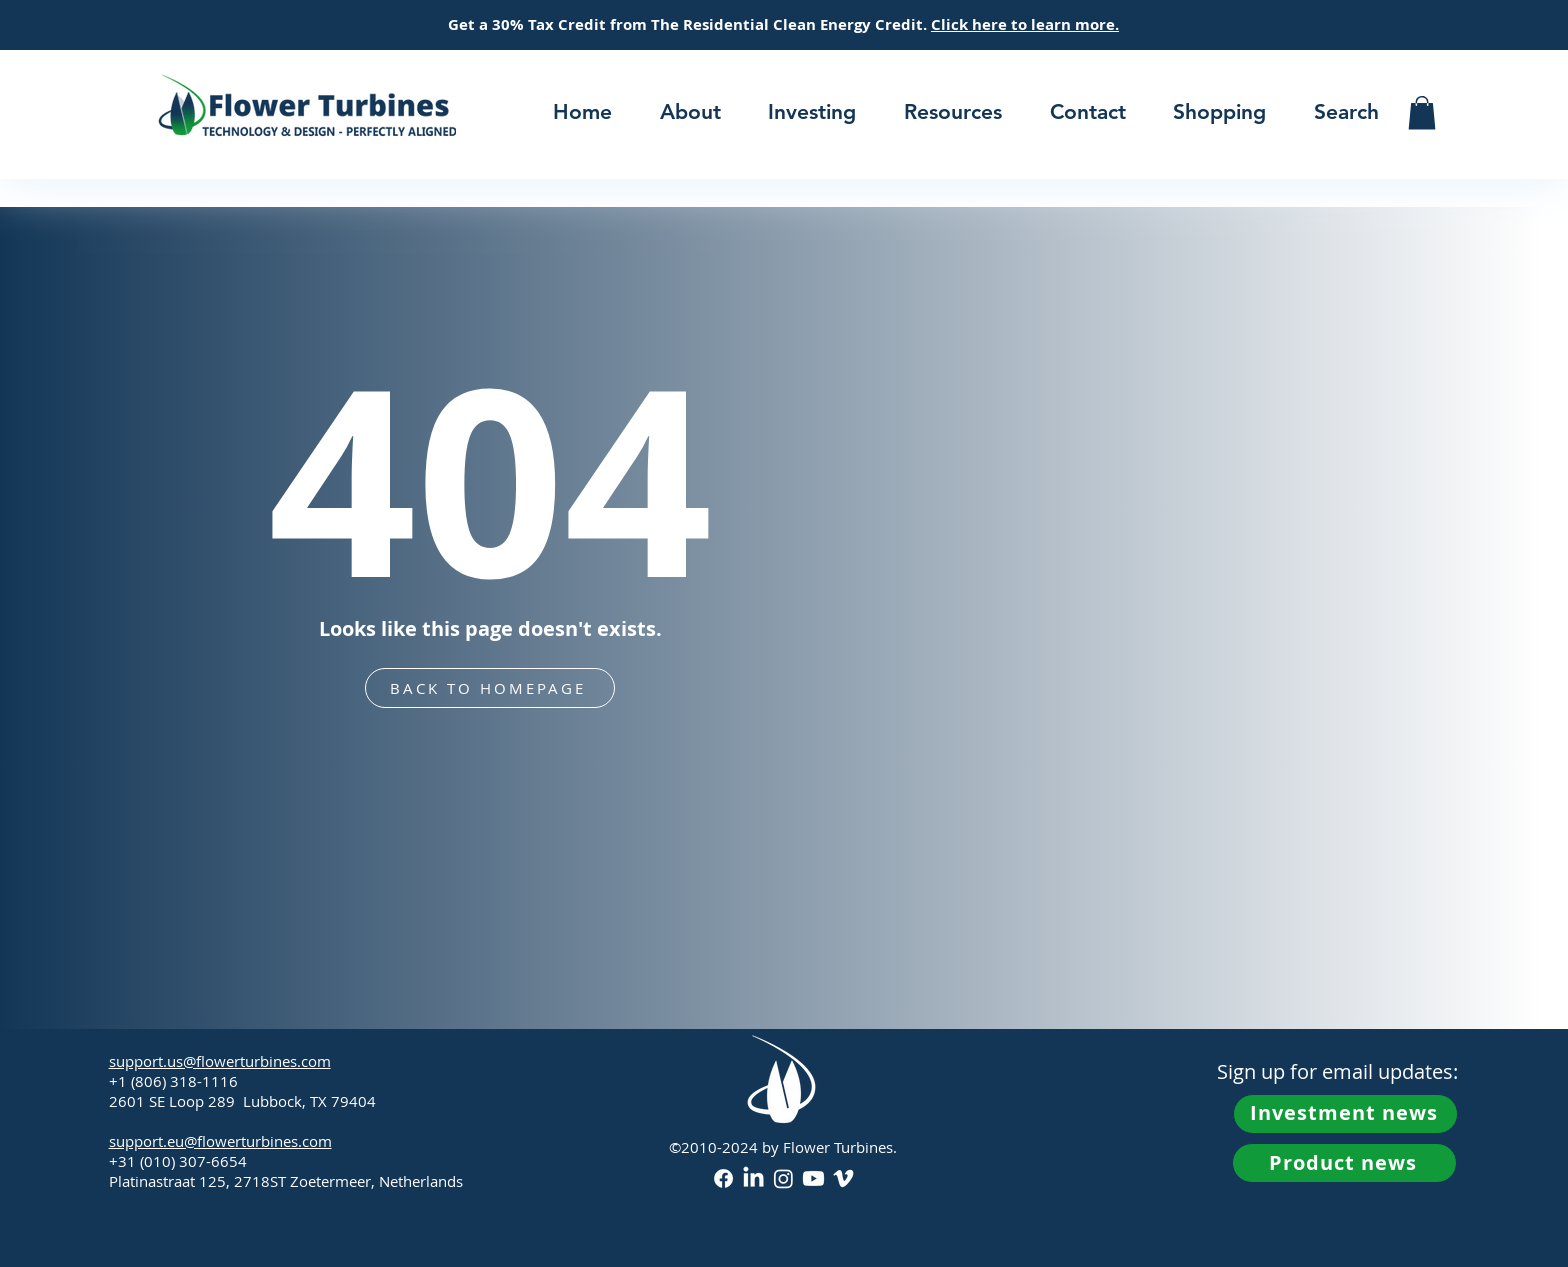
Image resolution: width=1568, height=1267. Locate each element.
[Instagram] (783, 1178)
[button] (690, 111)
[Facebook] (723, 1178)
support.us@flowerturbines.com (220, 1061)
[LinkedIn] (753, 1178)
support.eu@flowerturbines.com (220, 1141)
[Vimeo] (843, 1178)
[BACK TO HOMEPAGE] (490, 688)
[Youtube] (813, 1178)
